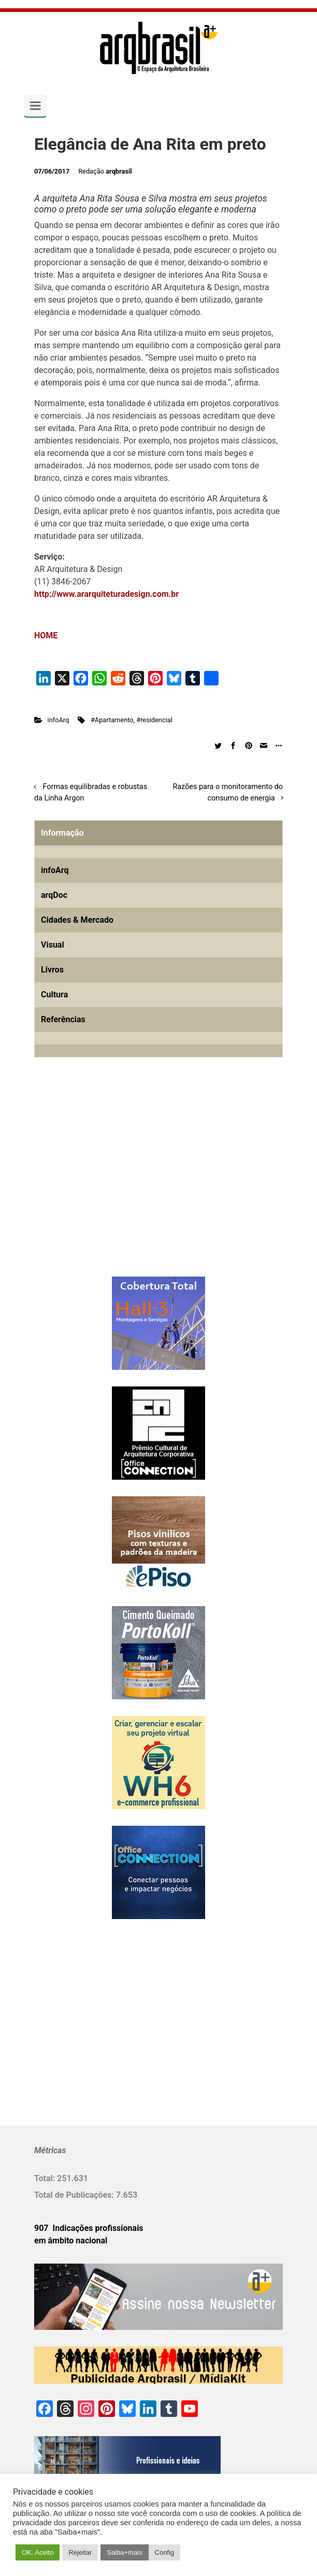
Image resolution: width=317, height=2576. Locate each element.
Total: (45, 2178)
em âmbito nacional (70, 2240)
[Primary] (35, 106)
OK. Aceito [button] (37, 2552)
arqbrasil (119, 171)
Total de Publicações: (75, 2195)
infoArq (58, 720)
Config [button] (165, 2552)
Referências (63, 1019)
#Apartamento (112, 720)
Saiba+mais (124, 2552)
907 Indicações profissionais (88, 2228)
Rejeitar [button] (80, 2552)
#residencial (154, 720)
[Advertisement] (99, 1183)
